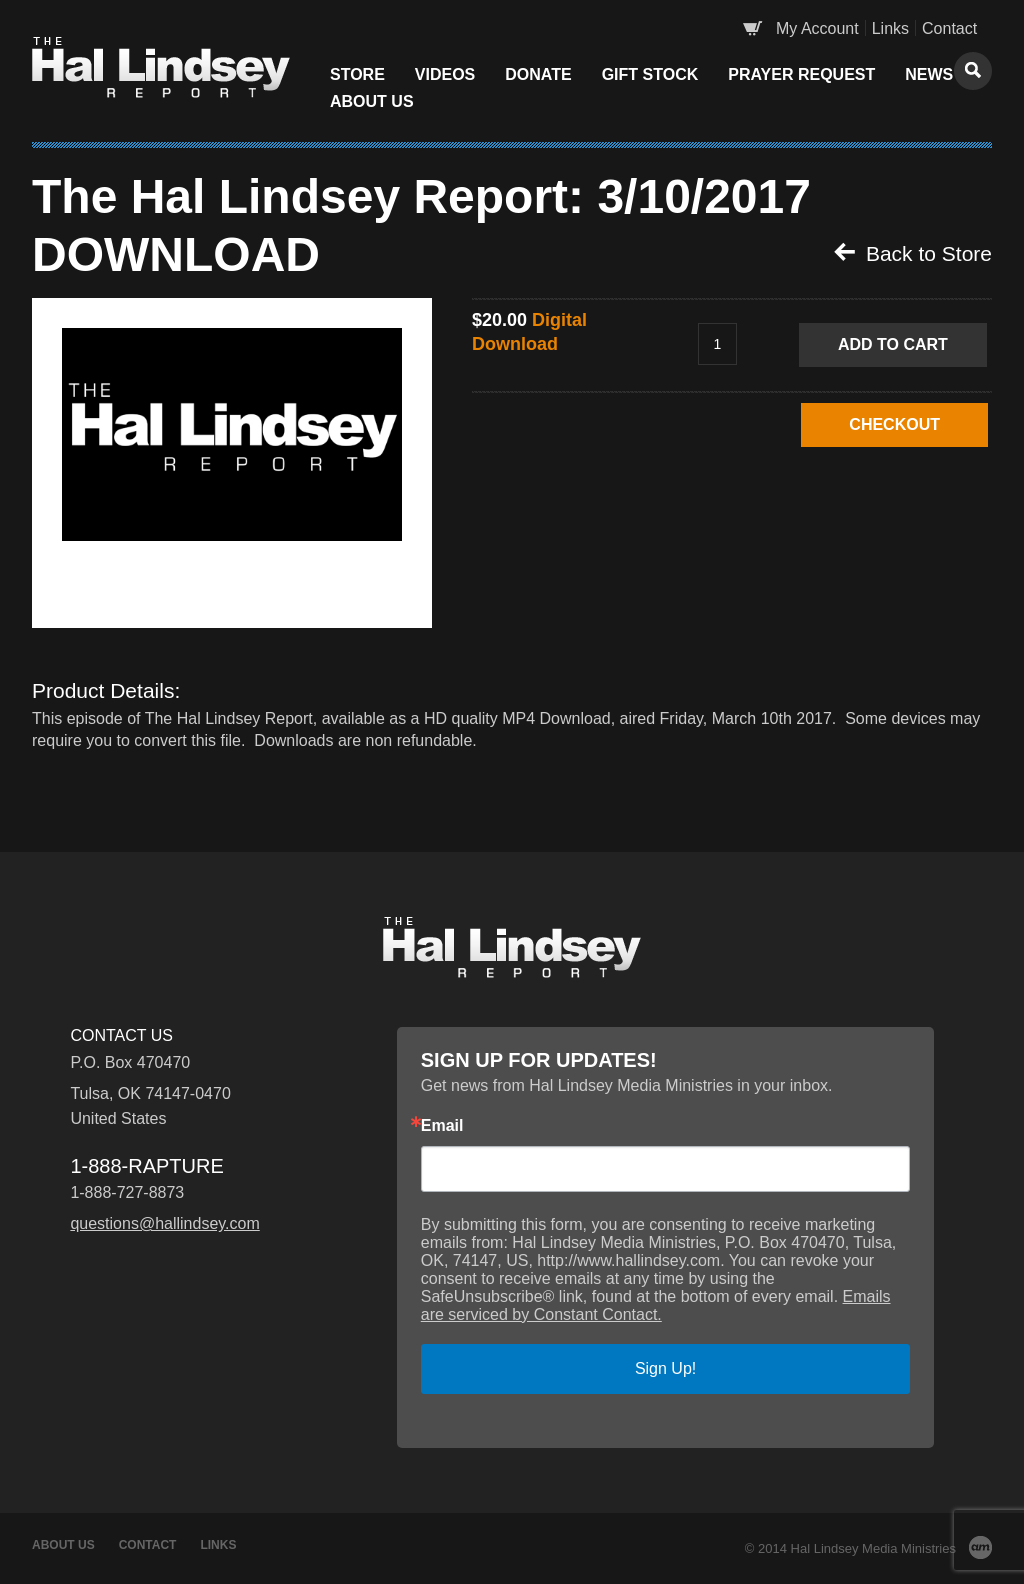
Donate (538, 74)
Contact (949, 28)
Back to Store (913, 253)
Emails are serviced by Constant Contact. (656, 1305)
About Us (372, 101)
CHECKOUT (894, 424)
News (929, 74)
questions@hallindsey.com (164, 1223)
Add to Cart (893, 344)
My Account (817, 28)
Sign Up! (665, 1368)
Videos (445, 74)
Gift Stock (650, 74)
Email (442, 1126)
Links (890, 28)
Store (357, 74)
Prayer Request (801, 74)
